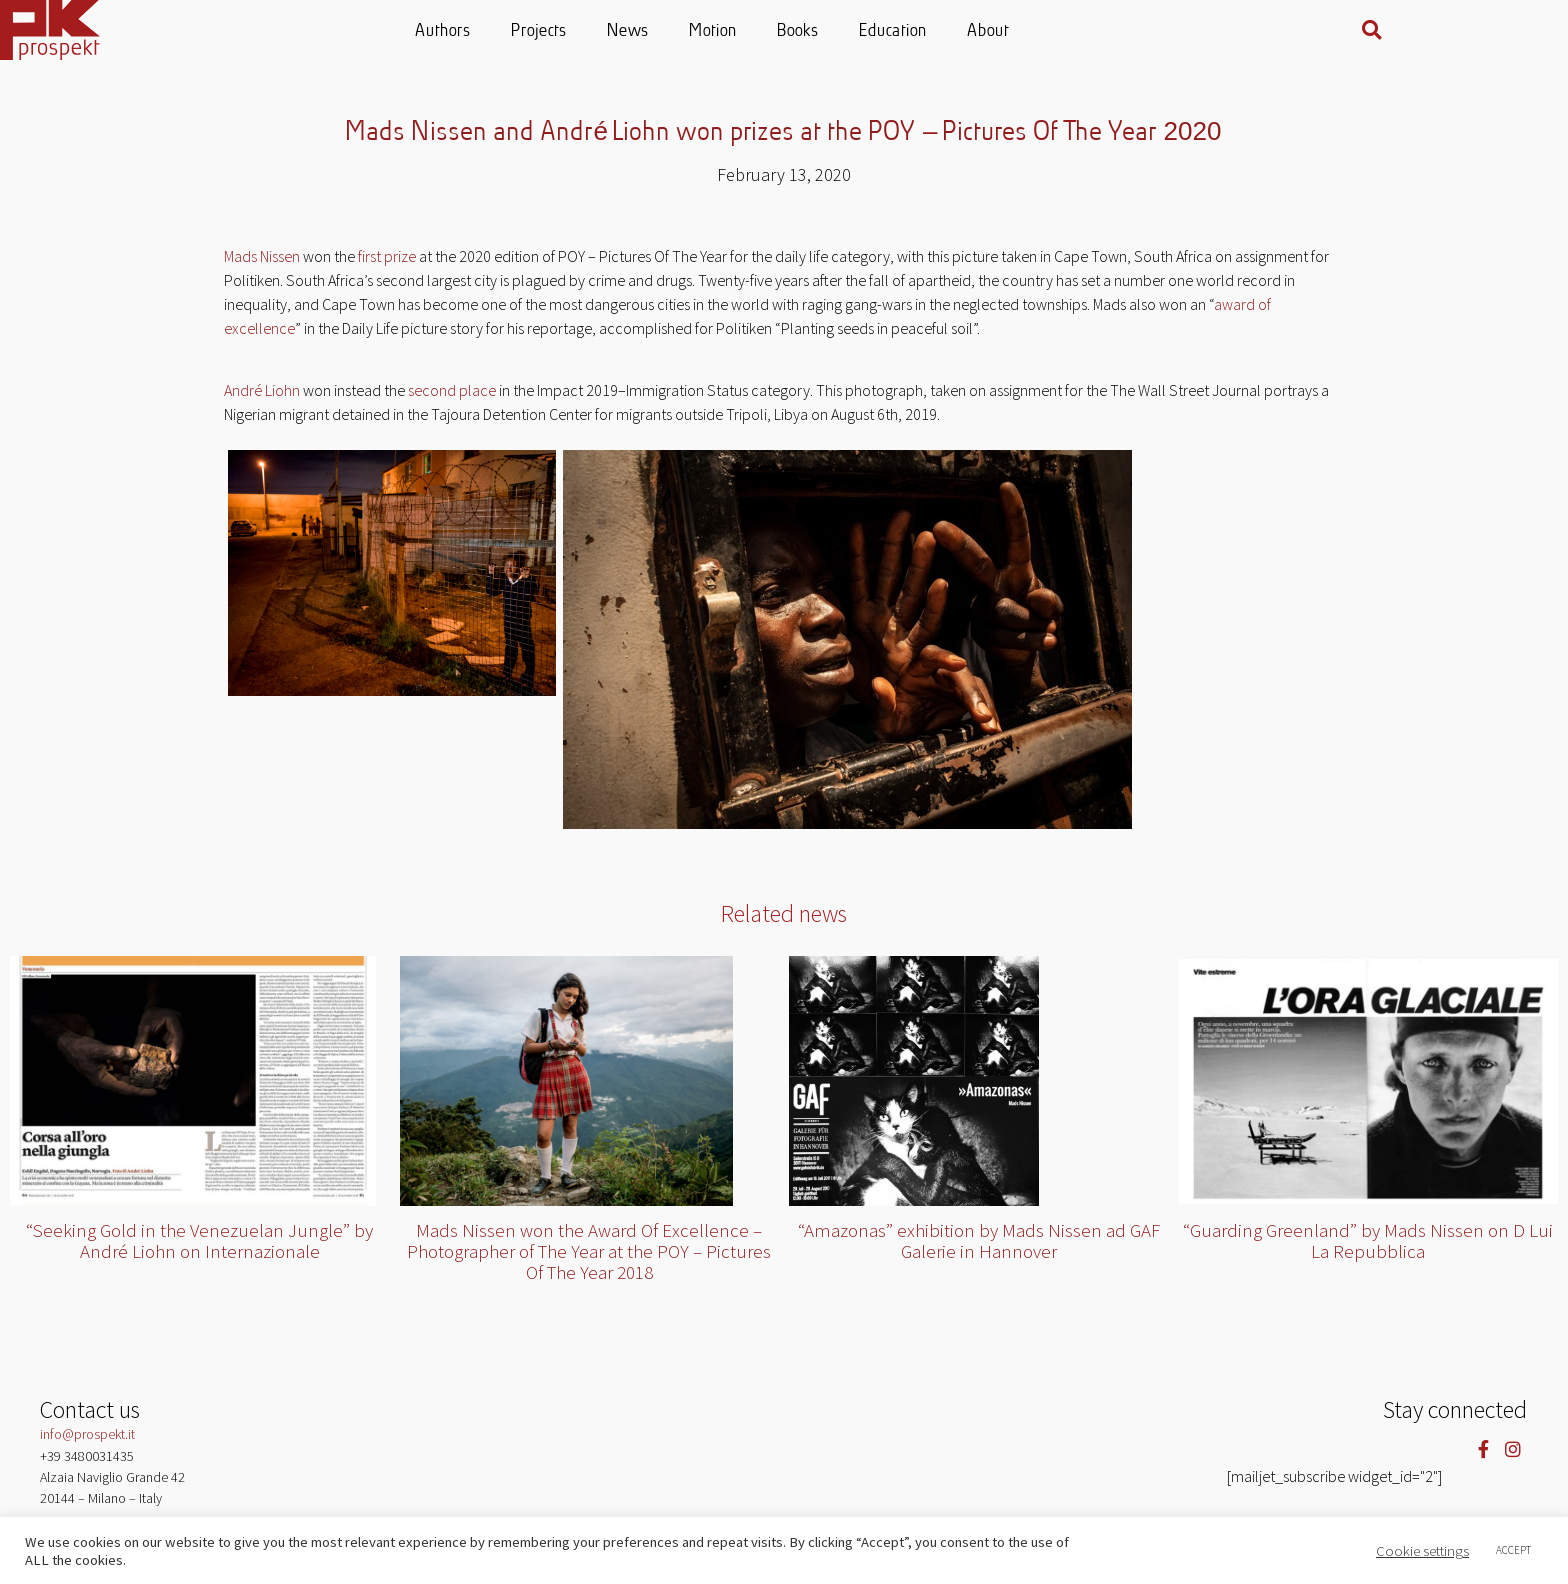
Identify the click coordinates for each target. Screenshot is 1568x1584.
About (1058, 31)
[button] (1504, 30)
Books (868, 31)
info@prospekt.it (87, 1434)
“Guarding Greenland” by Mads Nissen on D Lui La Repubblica (1368, 1240)
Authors (513, 31)
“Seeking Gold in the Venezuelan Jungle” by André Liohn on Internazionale (199, 1240)
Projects (609, 31)
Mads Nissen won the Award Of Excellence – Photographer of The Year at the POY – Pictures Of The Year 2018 (589, 1251)
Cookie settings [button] (1422, 1551)
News (698, 31)
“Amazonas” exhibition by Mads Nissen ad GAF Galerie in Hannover (979, 1240)
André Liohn (262, 390)
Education (963, 31)
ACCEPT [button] (1513, 1550)
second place (452, 390)
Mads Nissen (262, 256)
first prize (387, 256)
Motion (783, 31)
